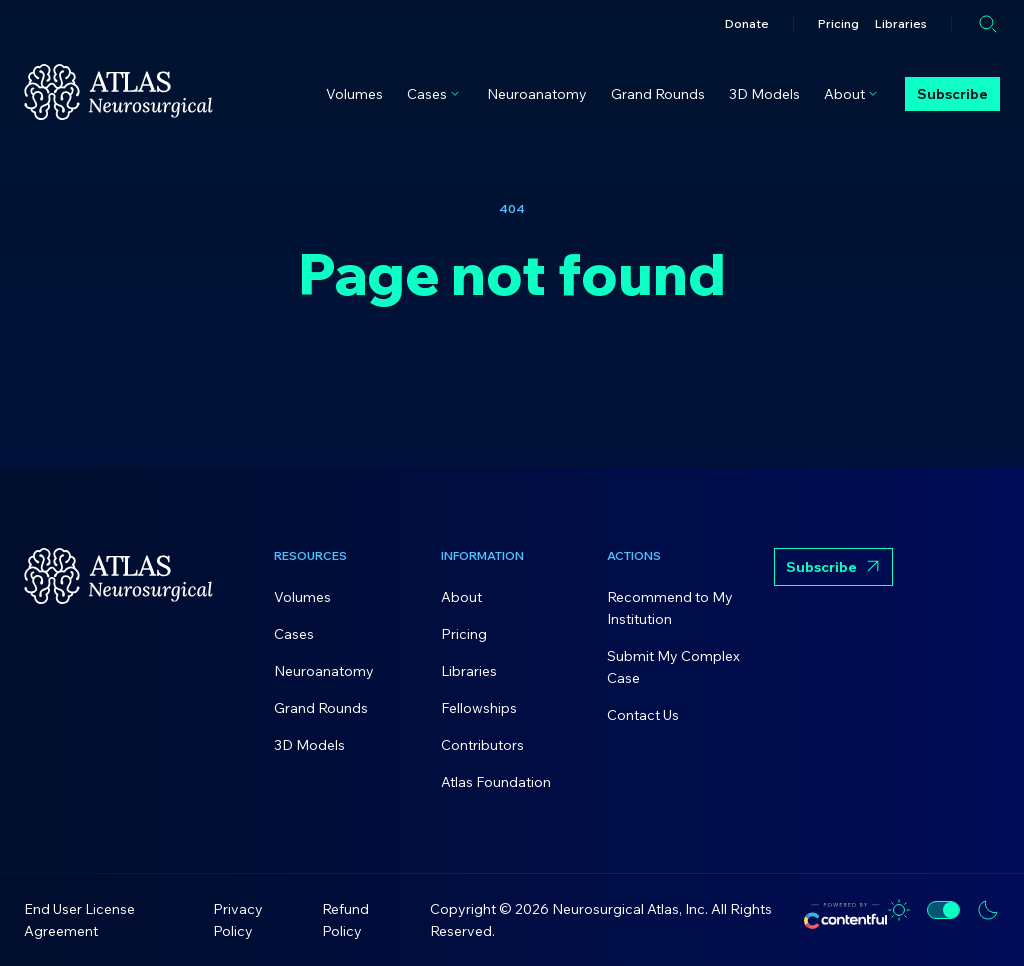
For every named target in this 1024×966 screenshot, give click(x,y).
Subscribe (952, 94)
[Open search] (988, 24)
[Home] (118, 92)
